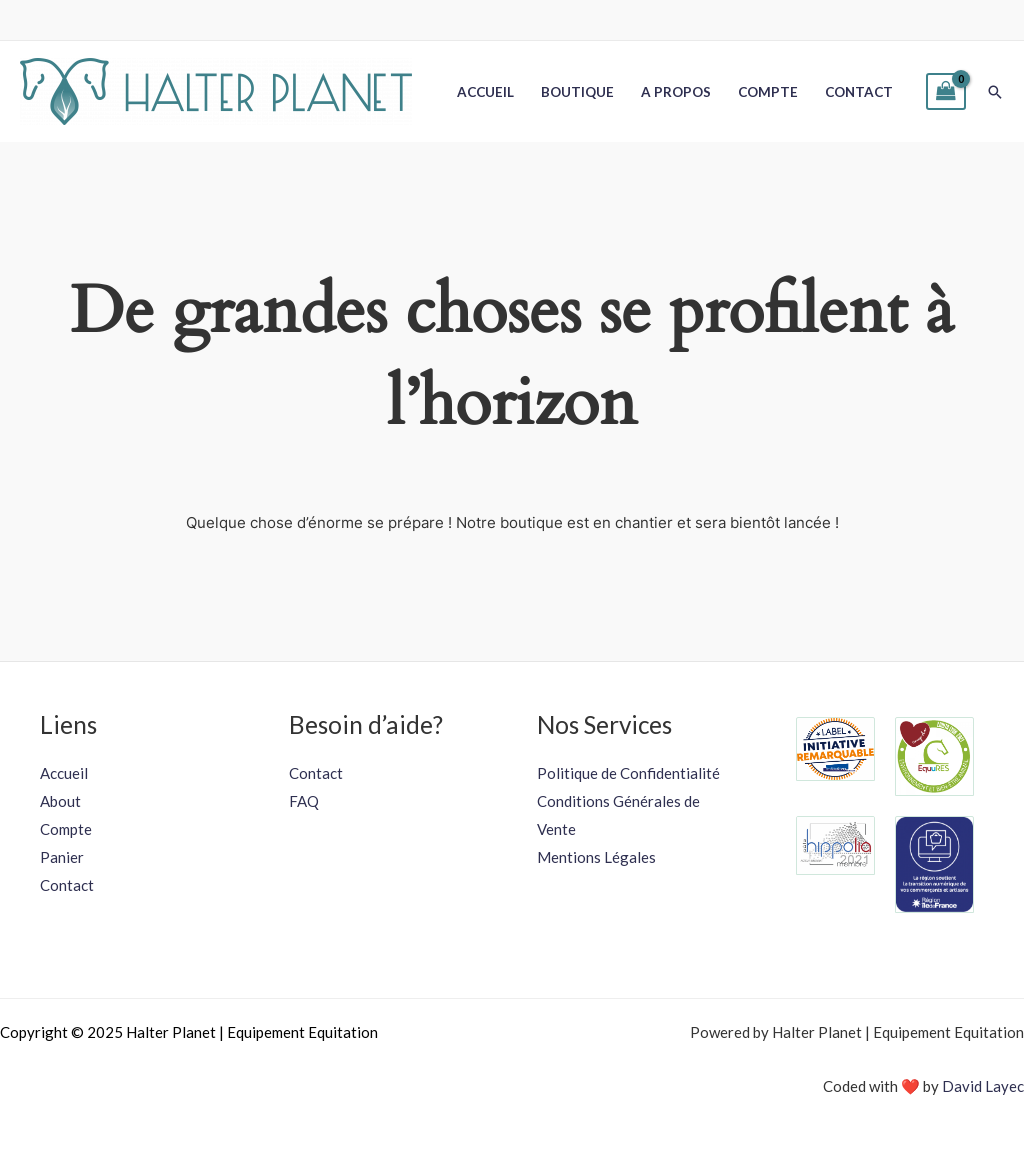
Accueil (485, 92)
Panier (62, 857)
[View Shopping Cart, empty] (946, 91)
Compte (768, 92)
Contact (859, 92)
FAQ (304, 801)
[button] (995, 92)
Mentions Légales (596, 857)
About (60, 801)
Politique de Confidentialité (628, 773)
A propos (676, 92)
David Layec (983, 1086)
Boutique (577, 92)
